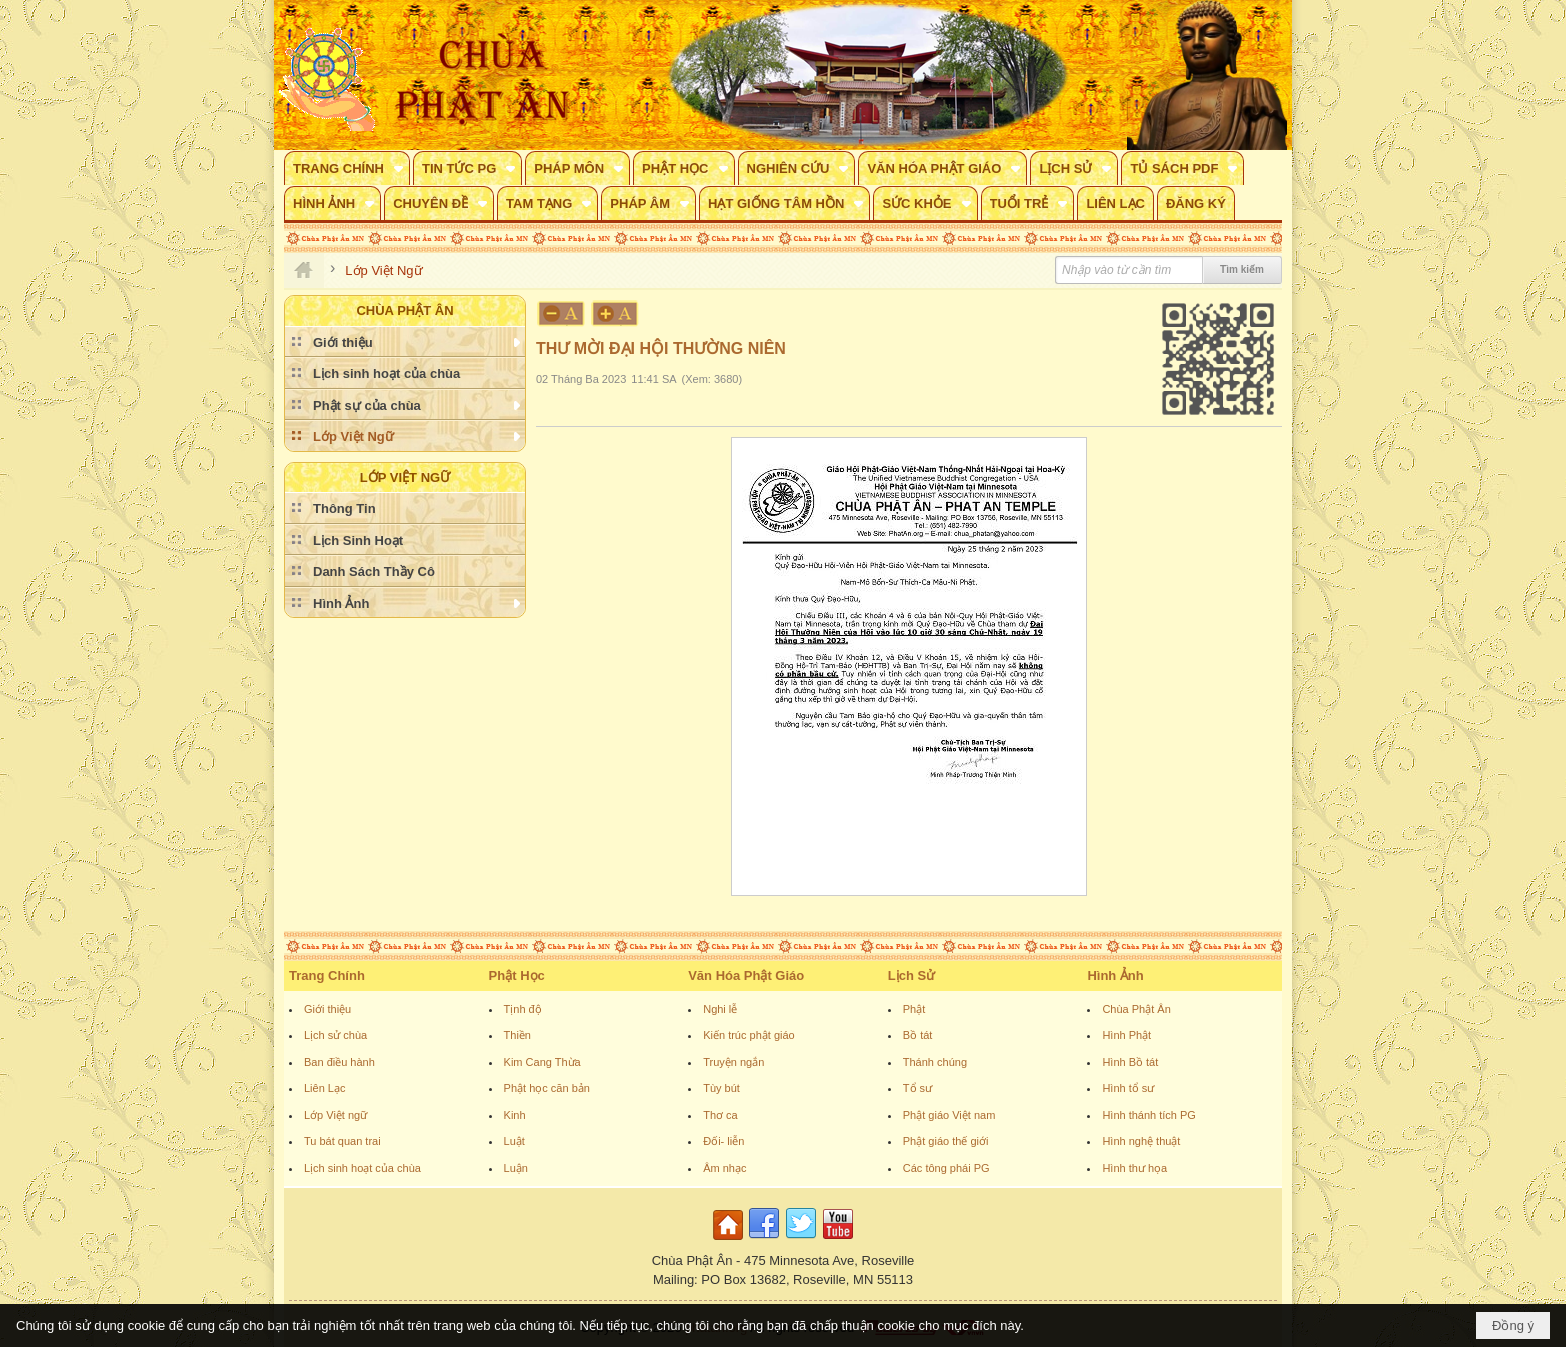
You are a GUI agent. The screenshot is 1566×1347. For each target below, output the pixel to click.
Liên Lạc (324, 1088)
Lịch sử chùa (335, 1035)
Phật (914, 1009)
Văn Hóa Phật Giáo (746, 975)
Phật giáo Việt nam (949, 1115)
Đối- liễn (723, 1141)
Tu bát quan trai (342, 1141)
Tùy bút (721, 1088)
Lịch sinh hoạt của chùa (362, 1168)
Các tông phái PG (946, 1168)
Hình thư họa (1134, 1168)
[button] (347, 168)
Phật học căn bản (547, 1088)
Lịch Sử (911, 975)
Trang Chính (327, 975)
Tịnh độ (523, 1009)
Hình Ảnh (1115, 975)
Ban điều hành (339, 1062)
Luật (514, 1141)
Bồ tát (918, 1035)
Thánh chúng (935, 1062)
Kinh (515, 1115)
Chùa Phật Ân (1136, 1009)
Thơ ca (720, 1115)
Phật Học (517, 975)
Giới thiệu (327, 1009)
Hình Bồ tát (1130, 1062)
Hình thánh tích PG (1149, 1115)
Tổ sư (917, 1088)
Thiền (517, 1035)
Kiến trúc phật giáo (749, 1035)
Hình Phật (1126, 1035)
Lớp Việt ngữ (335, 1115)
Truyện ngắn (733, 1062)
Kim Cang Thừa (542, 1062)
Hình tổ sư (1128, 1088)
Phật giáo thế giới (946, 1141)
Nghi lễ (720, 1009)
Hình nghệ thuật (1141, 1141)
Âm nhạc (724, 1168)
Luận (516, 1168)
